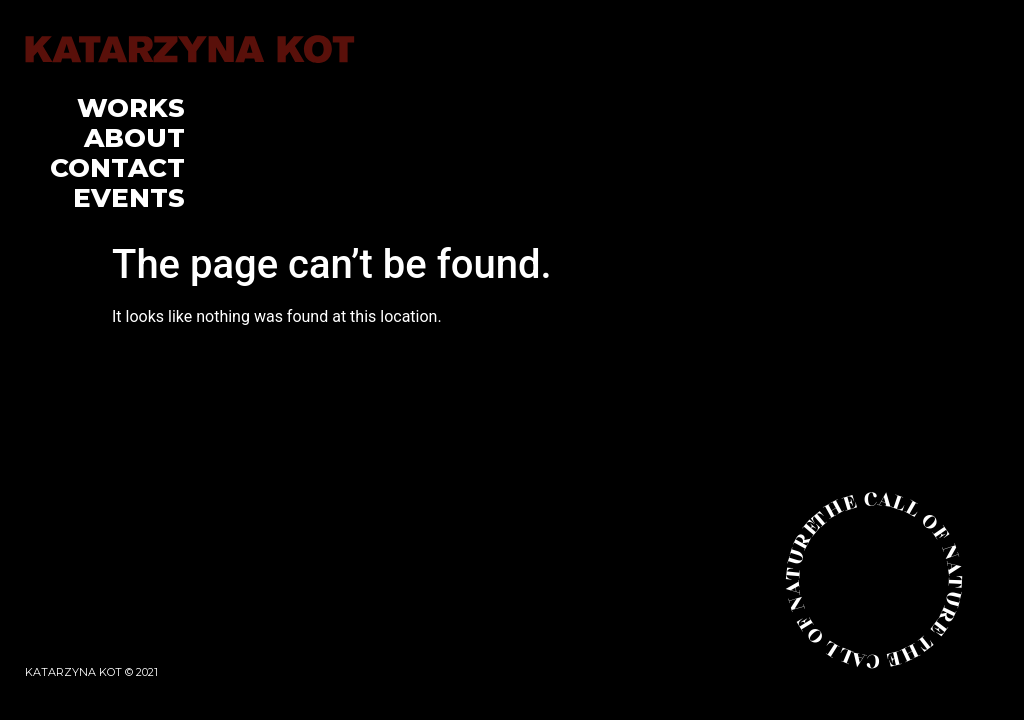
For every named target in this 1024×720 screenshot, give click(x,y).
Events (129, 198)
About (134, 138)
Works (131, 108)
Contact (117, 168)
